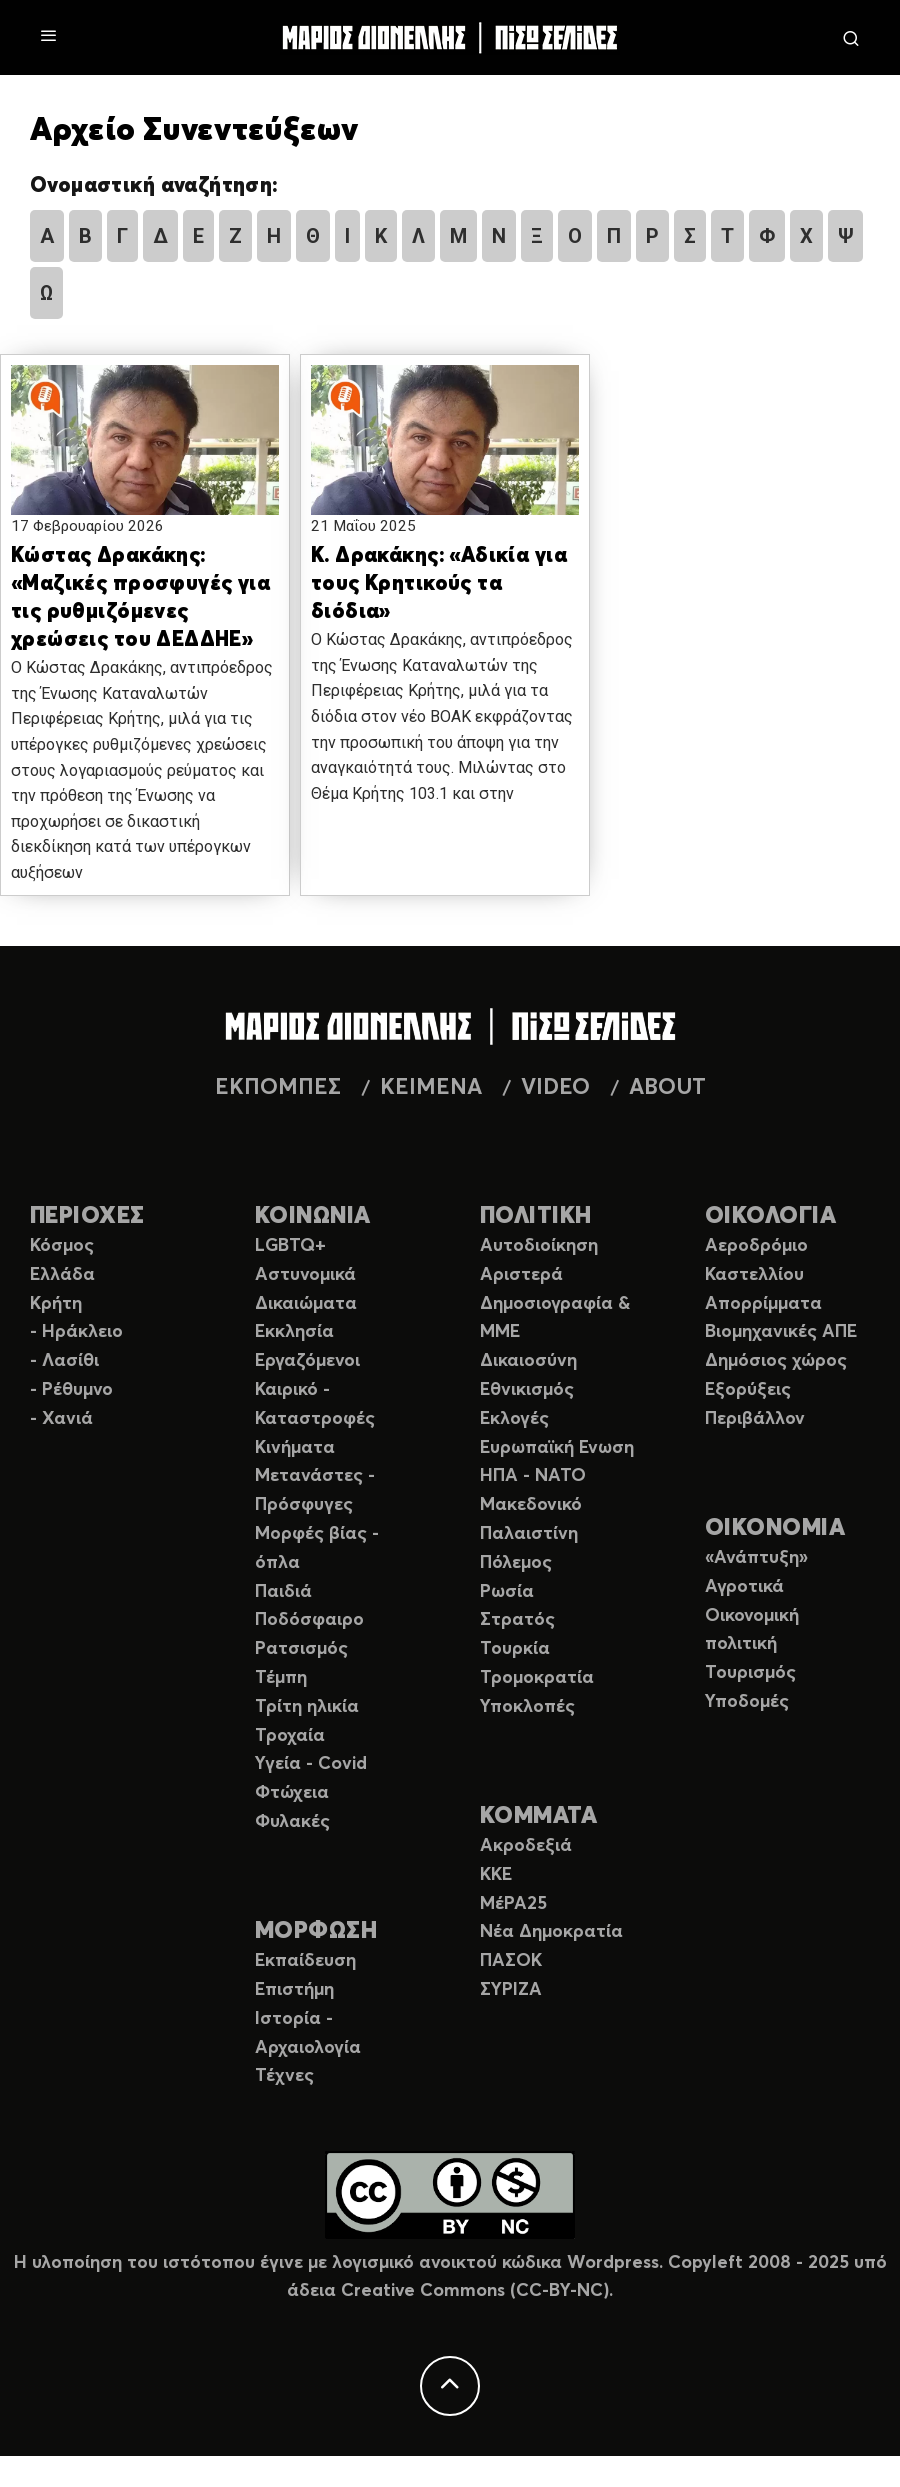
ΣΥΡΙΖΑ (511, 1990)
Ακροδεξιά (526, 1846)
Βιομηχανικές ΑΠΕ (781, 1332)
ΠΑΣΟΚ (511, 1961)
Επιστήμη (294, 1990)
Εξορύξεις (748, 1390)
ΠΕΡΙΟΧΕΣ (87, 1216)
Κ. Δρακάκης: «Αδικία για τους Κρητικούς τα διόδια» (439, 584)
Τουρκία (515, 1649)
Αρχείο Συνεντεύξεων (194, 131)
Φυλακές (292, 1822)
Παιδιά (283, 1592)
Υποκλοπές (527, 1707)
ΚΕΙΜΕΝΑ (431, 1088)
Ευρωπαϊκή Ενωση (557, 1448)
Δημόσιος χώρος (776, 1361)
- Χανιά (61, 1419)
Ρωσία (507, 1592)
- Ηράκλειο (76, 1332)
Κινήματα (295, 1448)
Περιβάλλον (755, 1419)
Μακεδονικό (531, 1505)
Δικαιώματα (306, 1304)
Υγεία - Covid (311, 1764)
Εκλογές (514, 1419)
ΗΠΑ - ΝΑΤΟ (533, 1476)
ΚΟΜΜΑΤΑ (538, 1816)
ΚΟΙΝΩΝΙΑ (313, 1216)
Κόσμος (62, 1246)
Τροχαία (290, 1736)
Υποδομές (747, 1702)
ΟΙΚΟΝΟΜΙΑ (775, 1528)
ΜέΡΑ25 (513, 1904)
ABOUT (667, 1088)
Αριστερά (521, 1275)
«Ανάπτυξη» (756, 1558)
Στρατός (517, 1620)
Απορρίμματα (763, 1304)
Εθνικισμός (527, 1390)
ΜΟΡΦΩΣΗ (316, 1931)
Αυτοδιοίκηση (539, 1246)
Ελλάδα (62, 1275)
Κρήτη (56, 1304)
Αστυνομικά (305, 1275)
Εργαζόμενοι (307, 1361)
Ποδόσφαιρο (309, 1620)
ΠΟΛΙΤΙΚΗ (536, 1216)
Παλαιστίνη (529, 1534)
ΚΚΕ (496, 1875)
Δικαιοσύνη (528, 1361)
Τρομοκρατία (537, 1678)
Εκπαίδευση (305, 1961)
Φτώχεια (292, 1793)
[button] (145, 454)
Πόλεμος (516, 1563)
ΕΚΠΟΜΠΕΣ (278, 1088)
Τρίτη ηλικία (307, 1707)
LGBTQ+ (290, 1246)
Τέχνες (284, 2076)
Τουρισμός (750, 1673)
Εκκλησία (294, 1332)
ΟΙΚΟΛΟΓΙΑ (770, 1216)
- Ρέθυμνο (71, 1390)
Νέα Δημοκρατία (551, 1932)
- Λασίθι (64, 1361)
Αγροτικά (744, 1587)
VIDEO (555, 1088)
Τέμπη (281, 1678)
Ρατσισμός (301, 1649)
